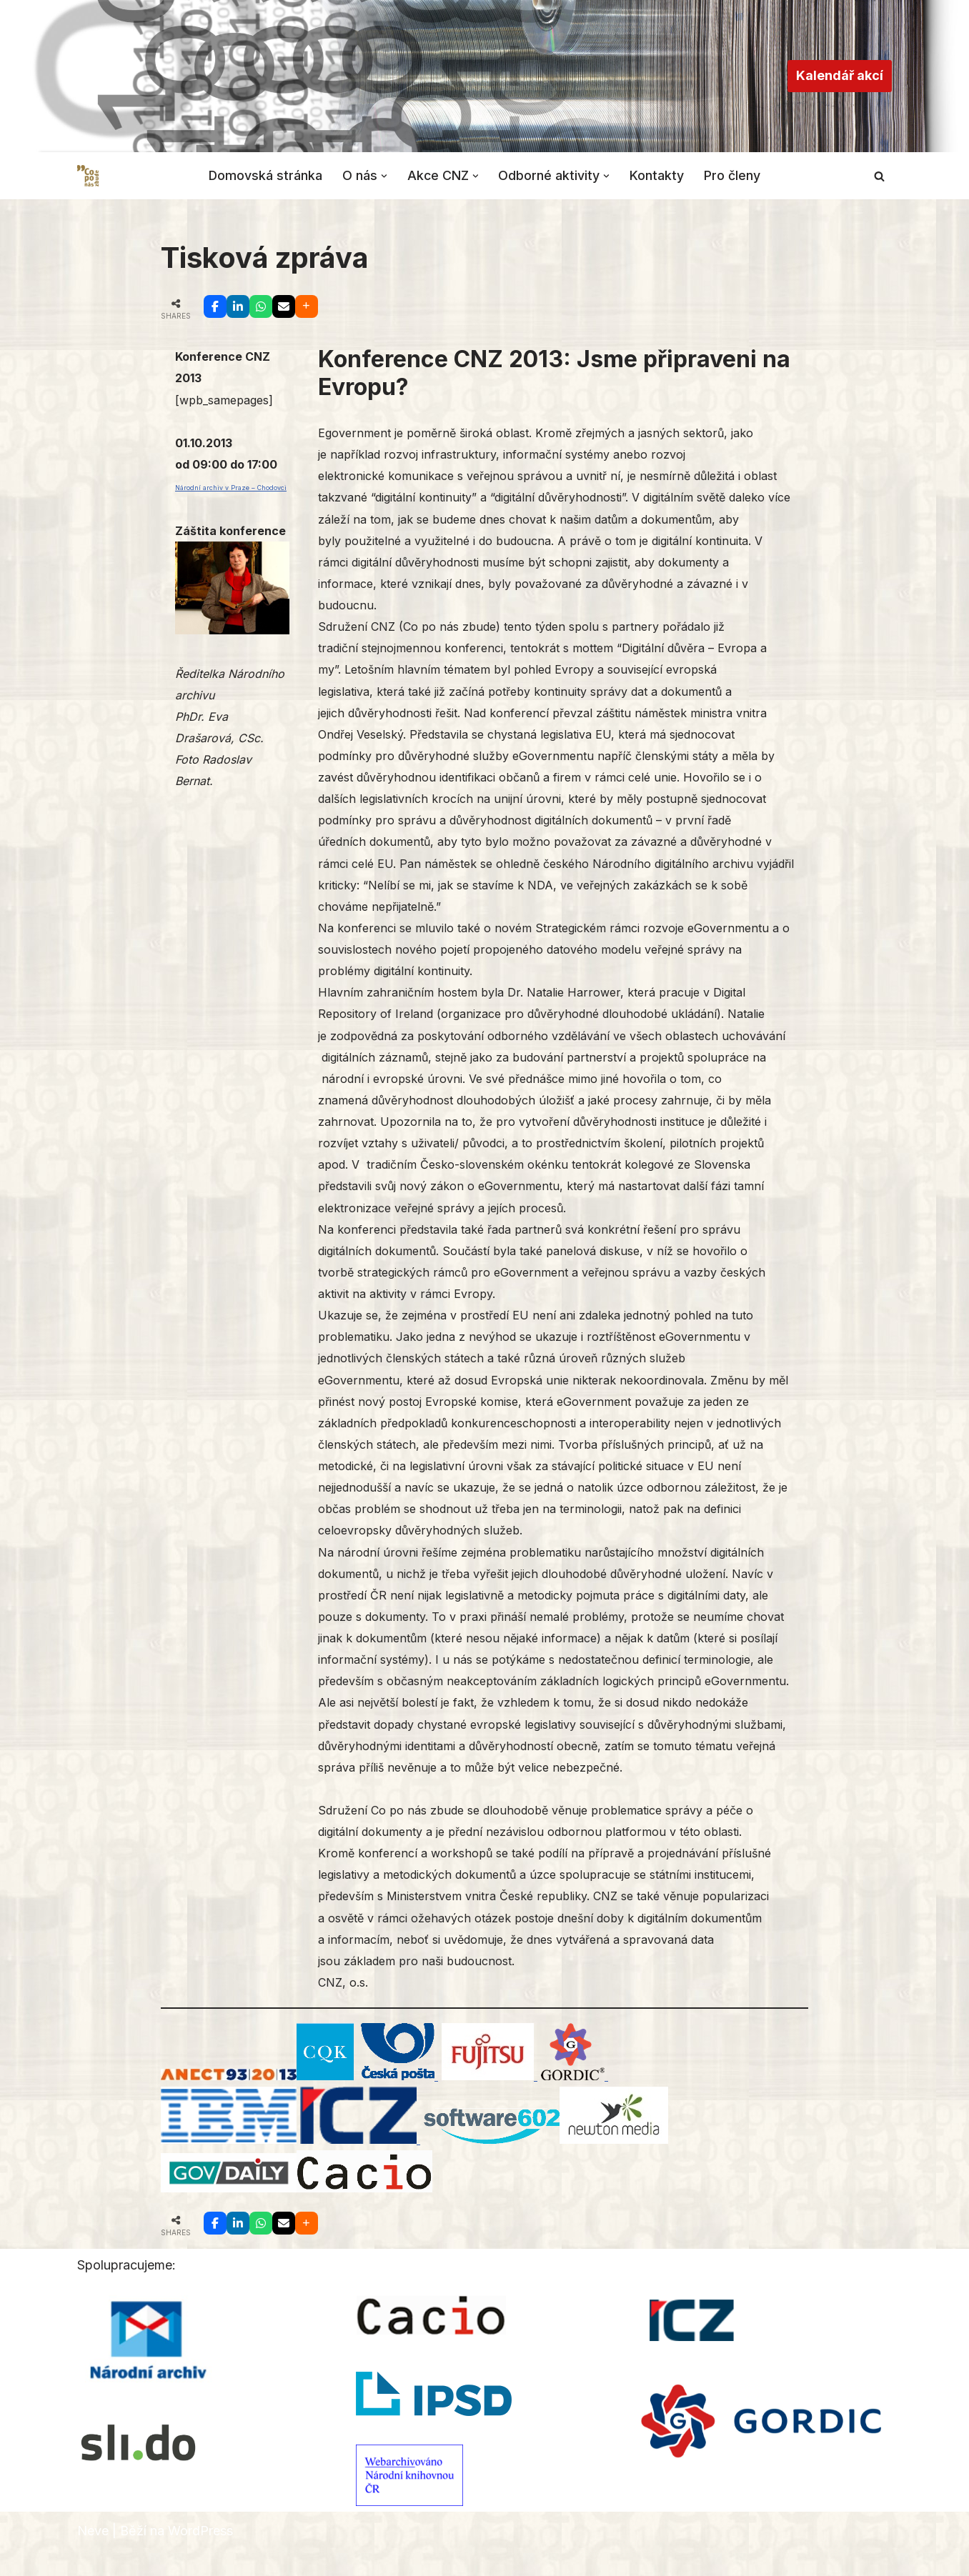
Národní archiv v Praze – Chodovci (231, 490)
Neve (93, 2556)
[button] (384, 175)
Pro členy (733, 175)
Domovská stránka (265, 175)
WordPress (200, 2556)
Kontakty (658, 175)
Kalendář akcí (839, 75)
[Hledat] (879, 176)
